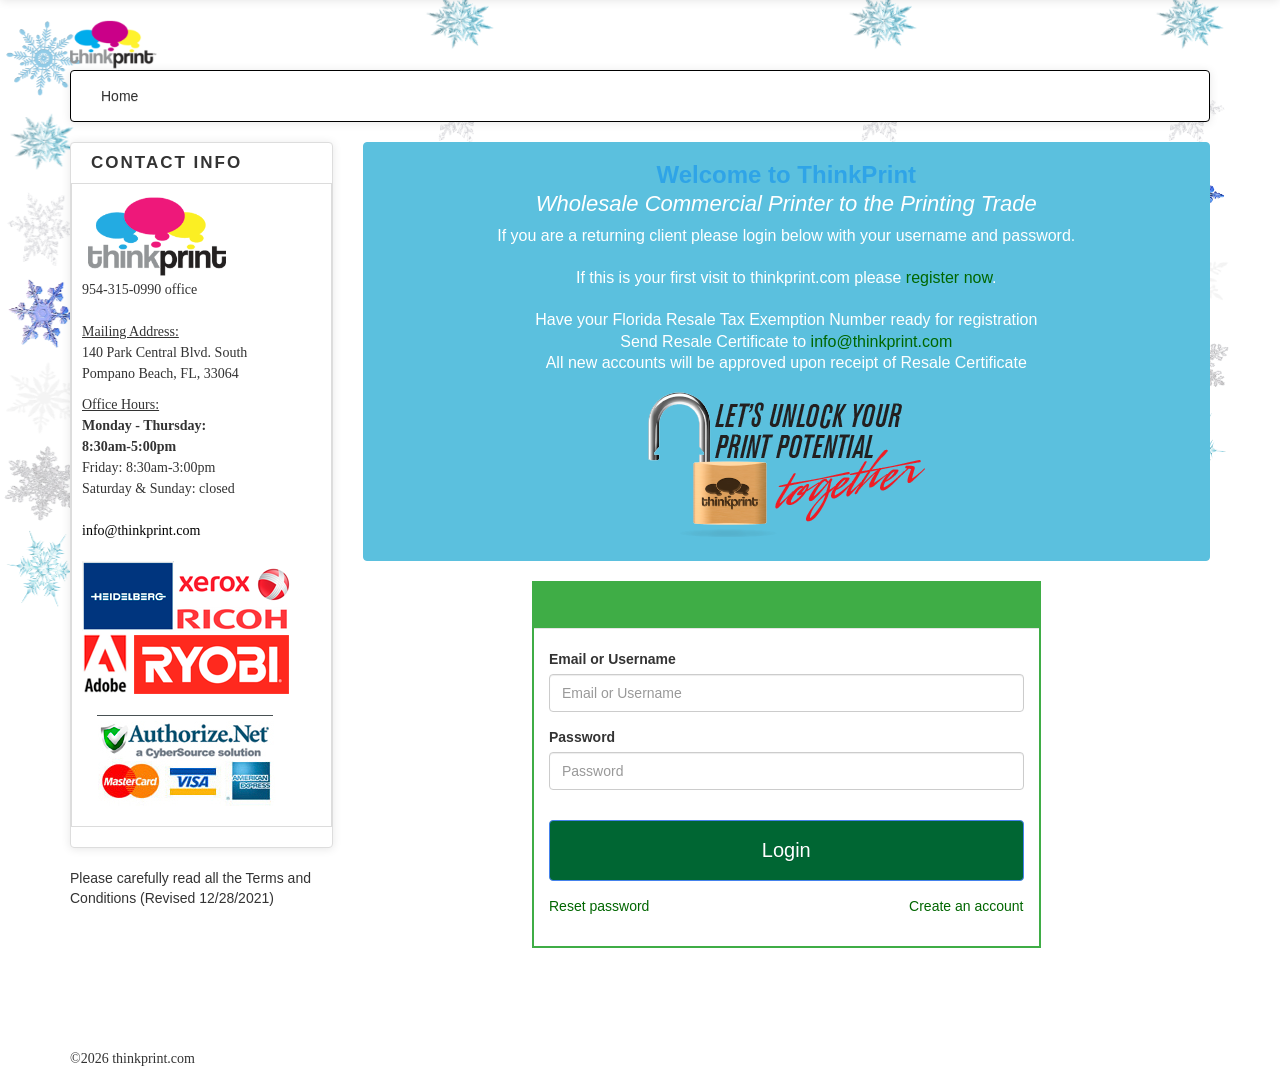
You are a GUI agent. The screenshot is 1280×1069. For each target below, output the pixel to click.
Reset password (599, 906)
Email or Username (612, 659)
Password (582, 737)
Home (119, 96)
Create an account (966, 906)
